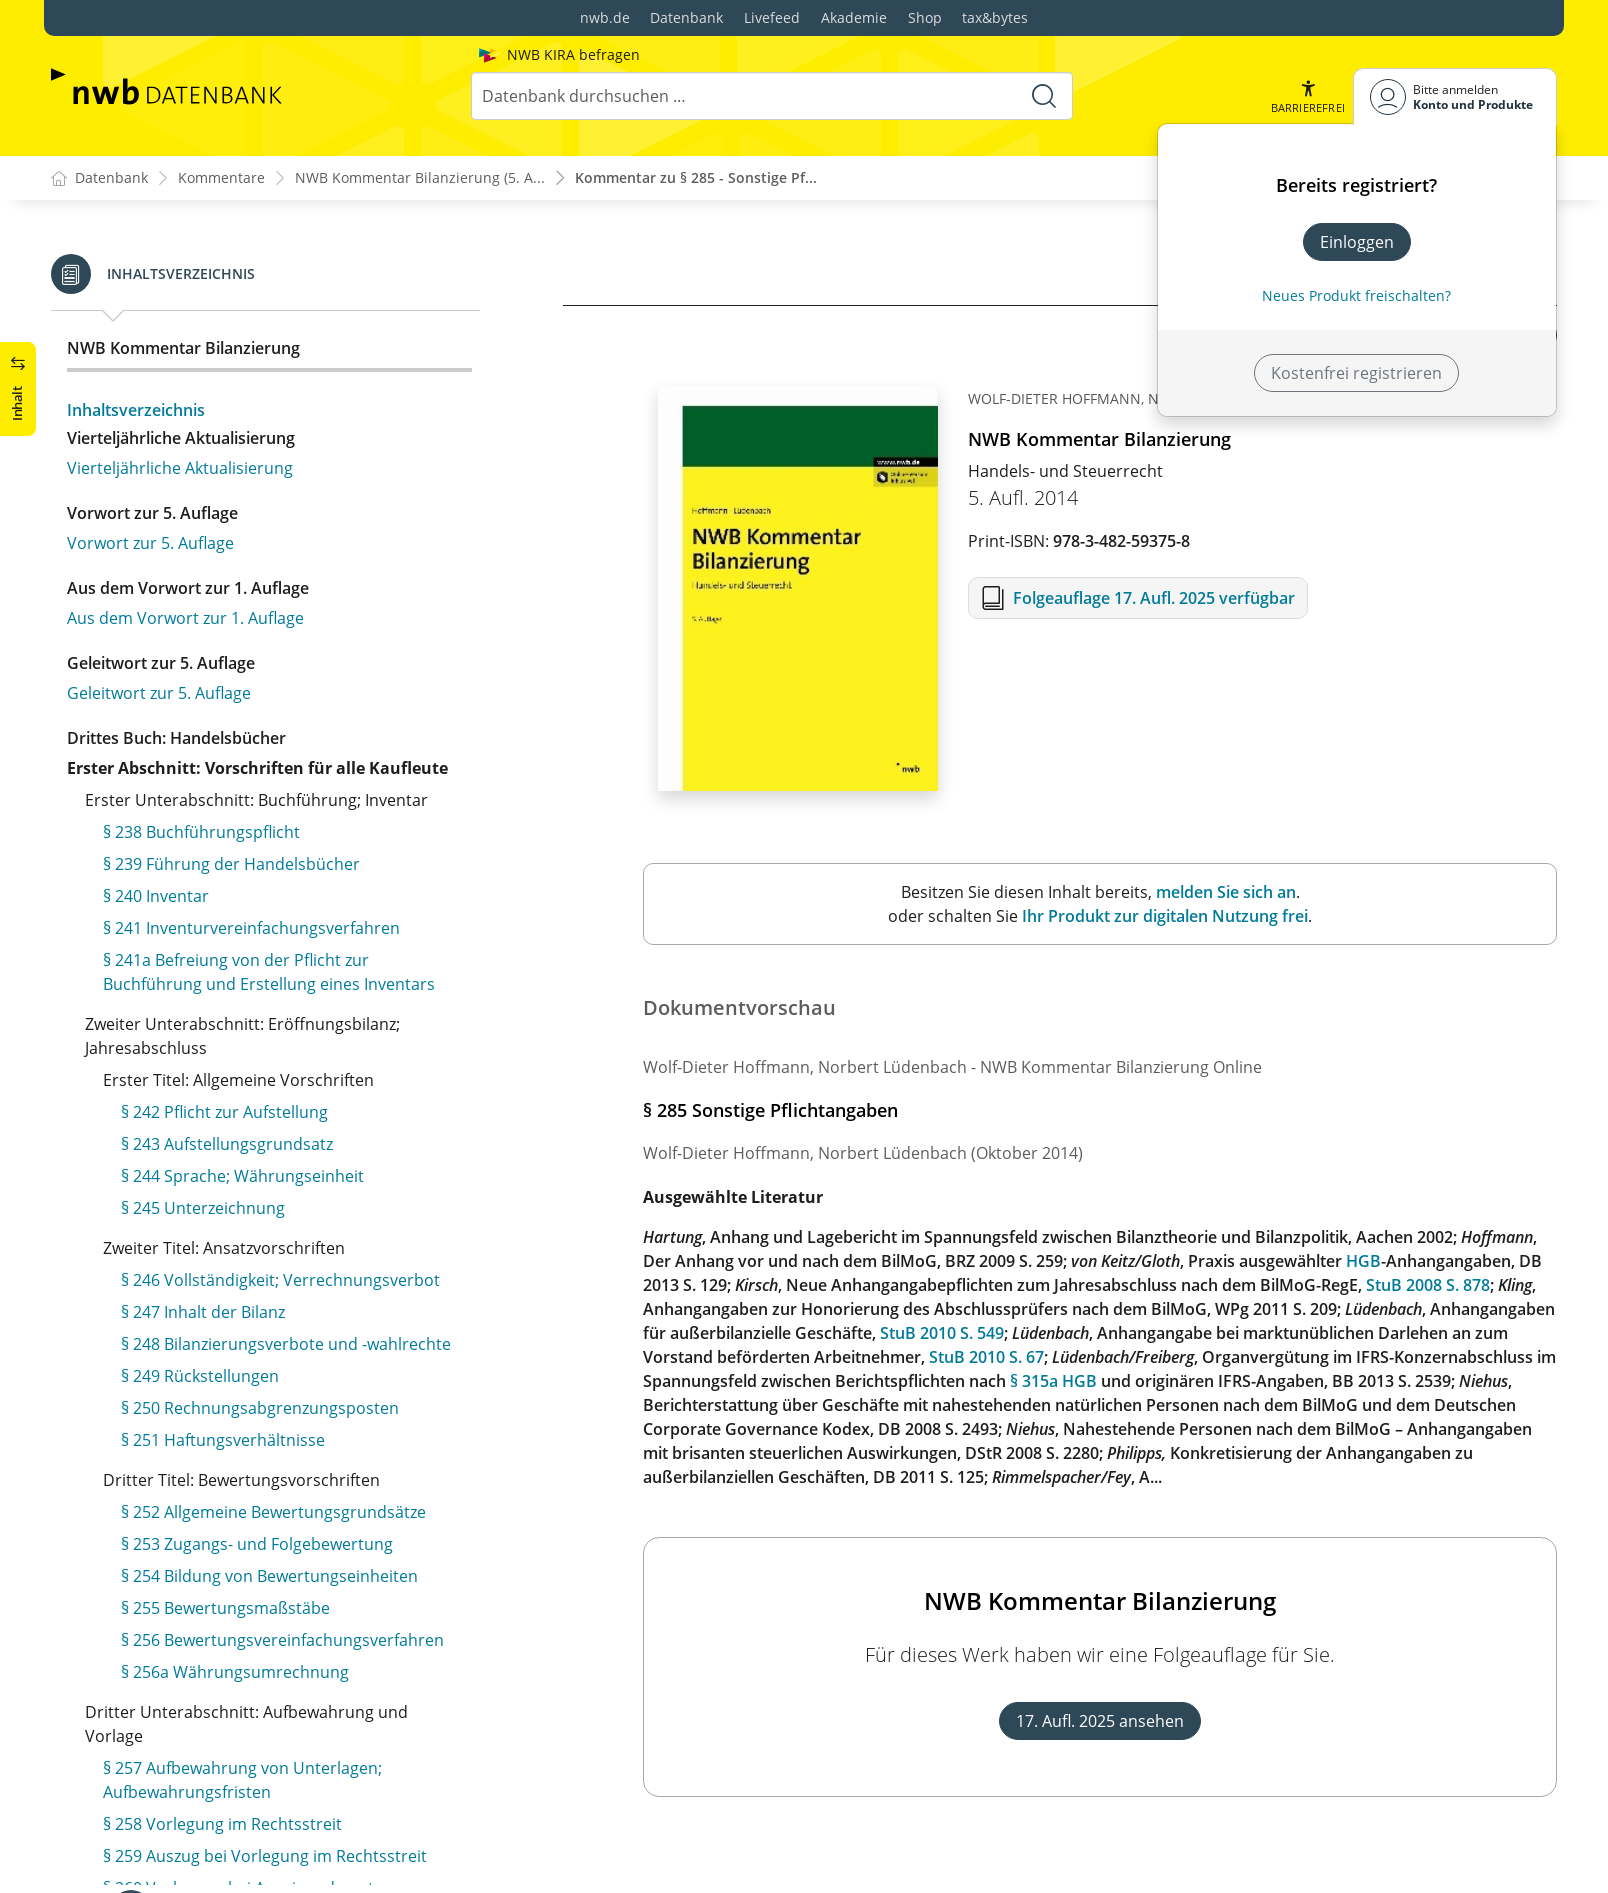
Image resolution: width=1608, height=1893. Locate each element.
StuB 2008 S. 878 (1428, 1285)
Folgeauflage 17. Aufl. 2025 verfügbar (1154, 598)
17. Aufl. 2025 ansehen (1100, 1721)
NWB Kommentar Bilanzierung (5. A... (420, 178)
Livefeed (772, 17)
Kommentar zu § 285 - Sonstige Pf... (696, 178)
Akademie (854, 17)
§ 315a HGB (1053, 1381)
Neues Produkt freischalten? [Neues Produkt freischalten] (1356, 295)
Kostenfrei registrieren (1356, 373)
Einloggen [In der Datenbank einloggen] (1357, 242)
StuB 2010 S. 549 (942, 1333)
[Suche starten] (1044, 96)
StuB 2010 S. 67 (986, 1357)
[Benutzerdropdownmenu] (1455, 96)
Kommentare (221, 178)
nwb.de (605, 17)
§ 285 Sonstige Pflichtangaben (233, 350)
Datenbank (686, 17)
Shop (925, 17)
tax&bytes (995, 17)
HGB (1363, 1261)
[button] (1308, 96)
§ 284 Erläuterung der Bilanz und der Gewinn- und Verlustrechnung (291, 306)
